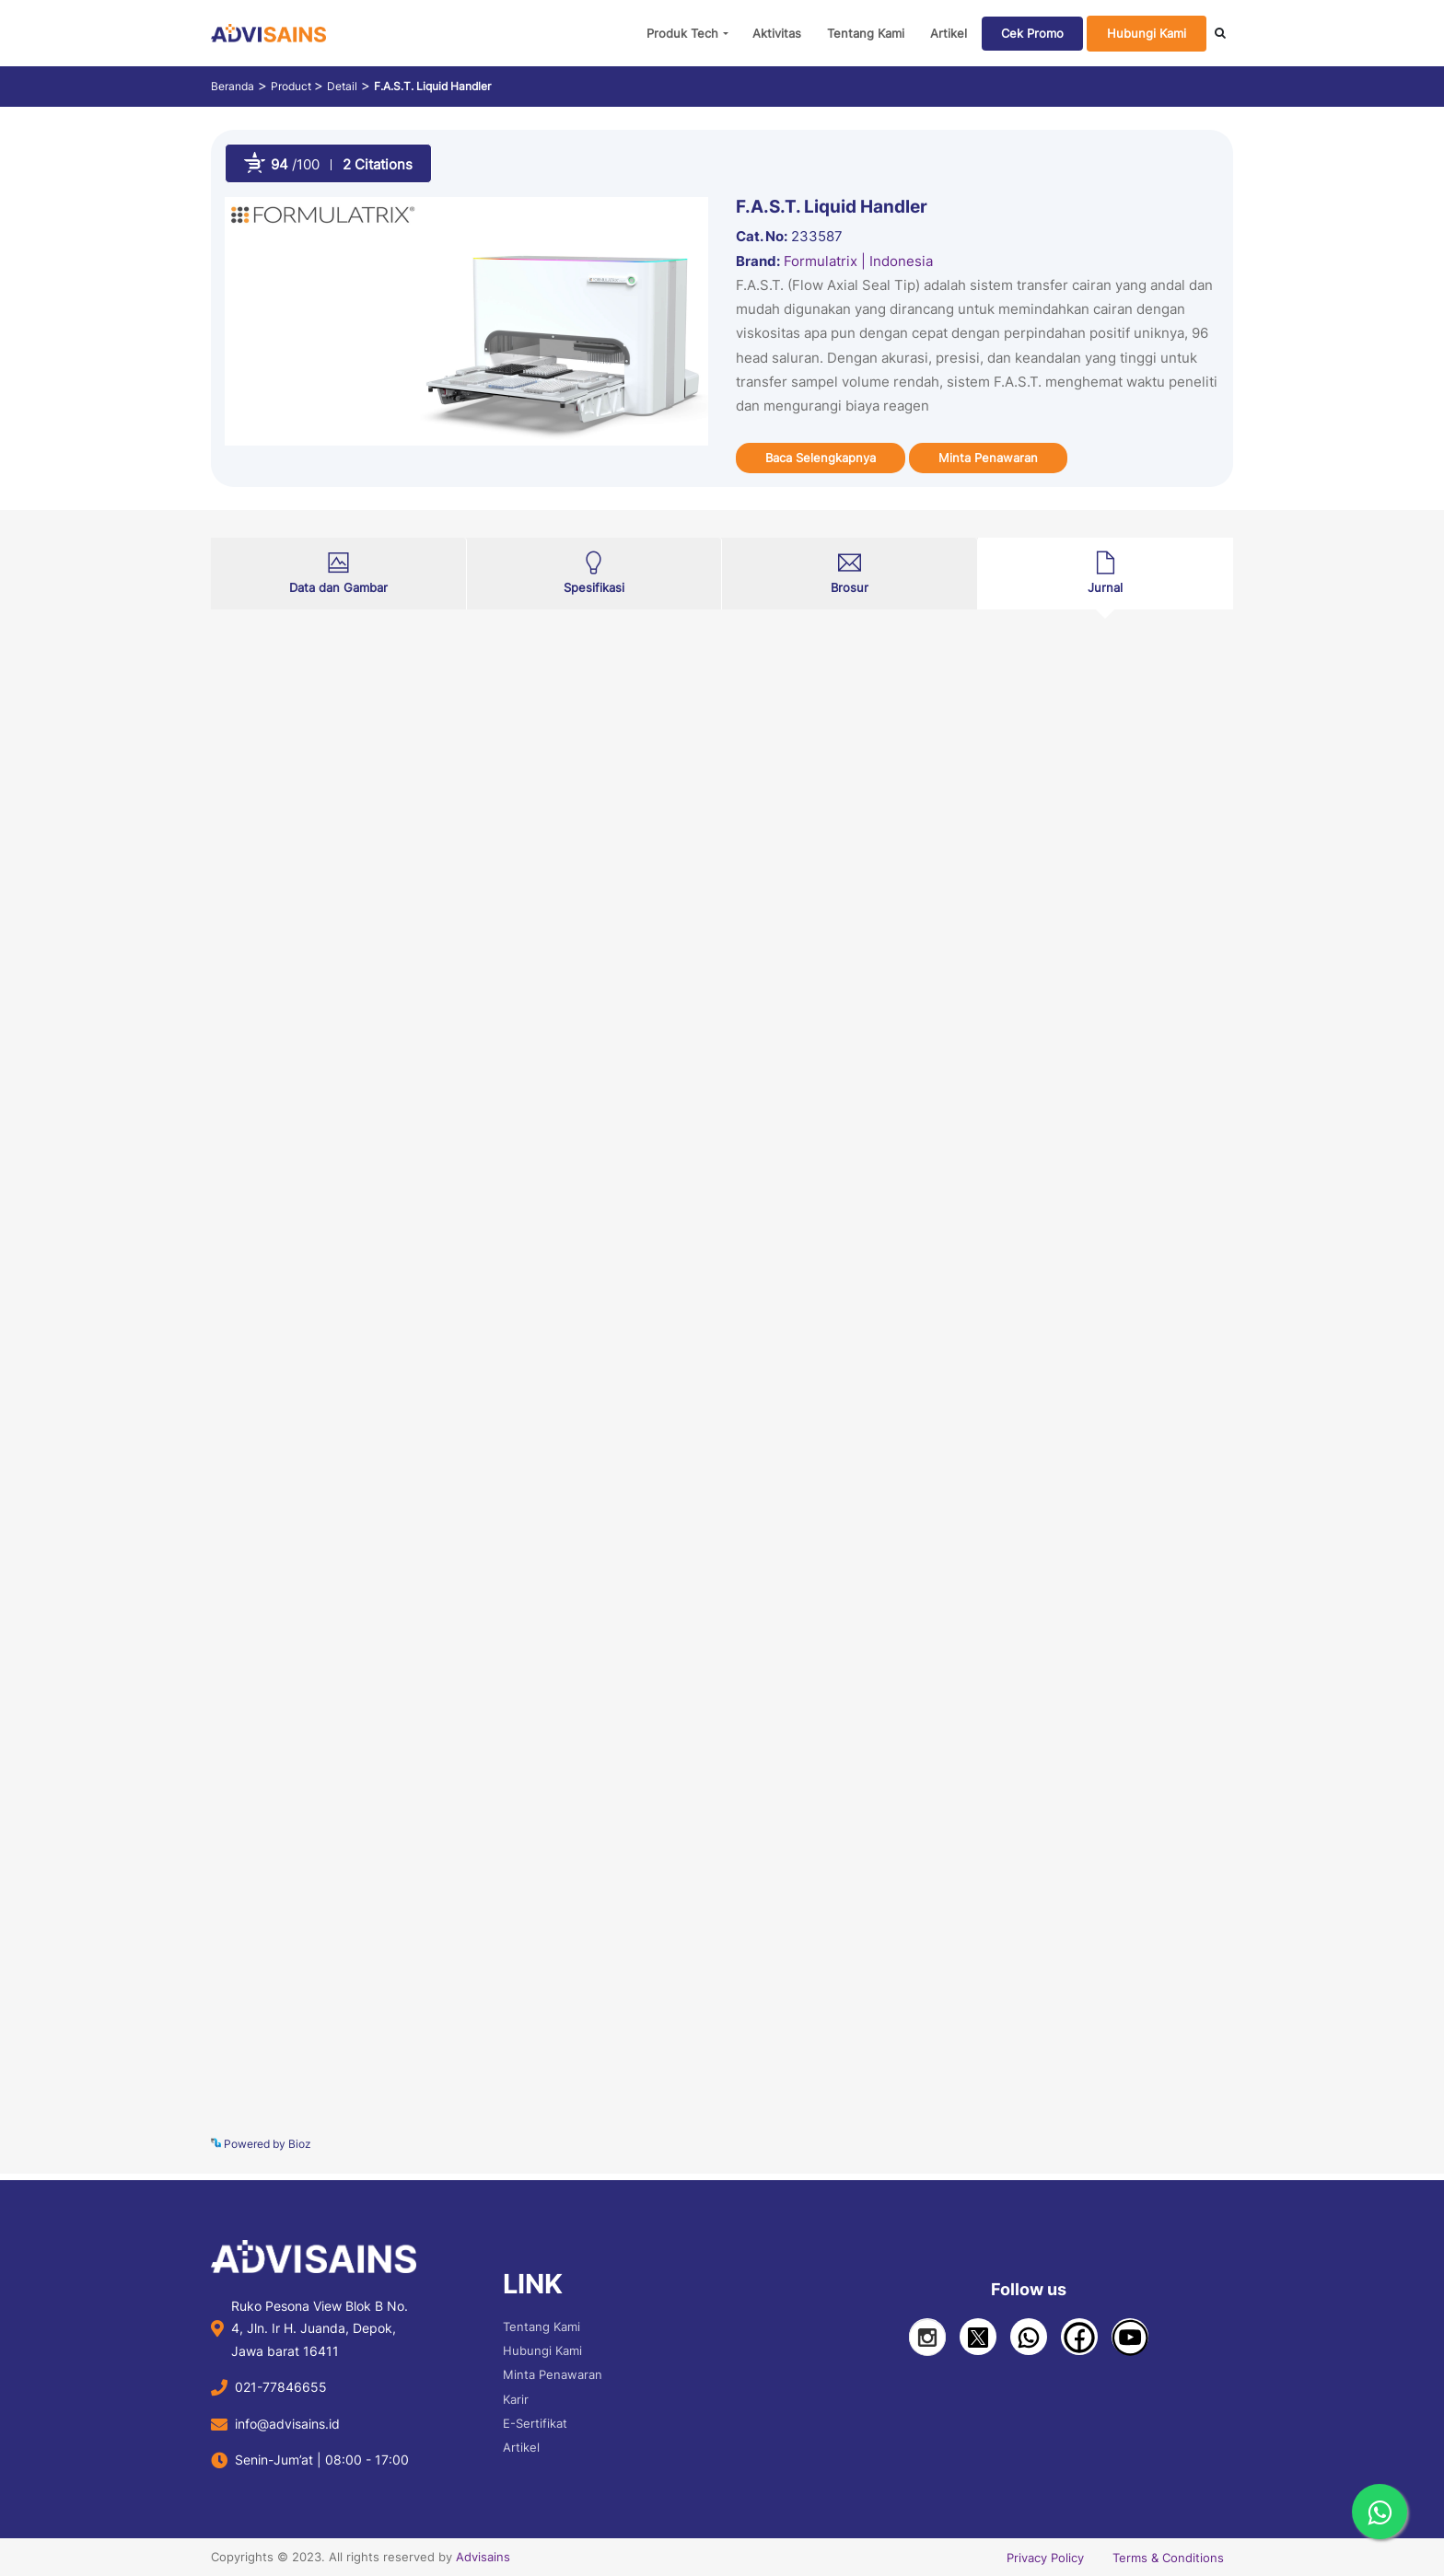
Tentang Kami (865, 33)
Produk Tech (682, 33)
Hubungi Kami (1146, 33)
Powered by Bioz (261, 2144)
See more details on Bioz (1169, 2141)
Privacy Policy (1045, 2557)
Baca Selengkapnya (820, 457)
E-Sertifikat (535, 2423)
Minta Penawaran (988, 457)
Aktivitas (776, 33)
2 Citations (378, 164)
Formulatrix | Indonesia (858, 261)
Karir (516, 2399)
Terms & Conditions (1168, 2557)
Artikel (948, 33)
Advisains (483, 2556)
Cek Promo (1032, 33)
